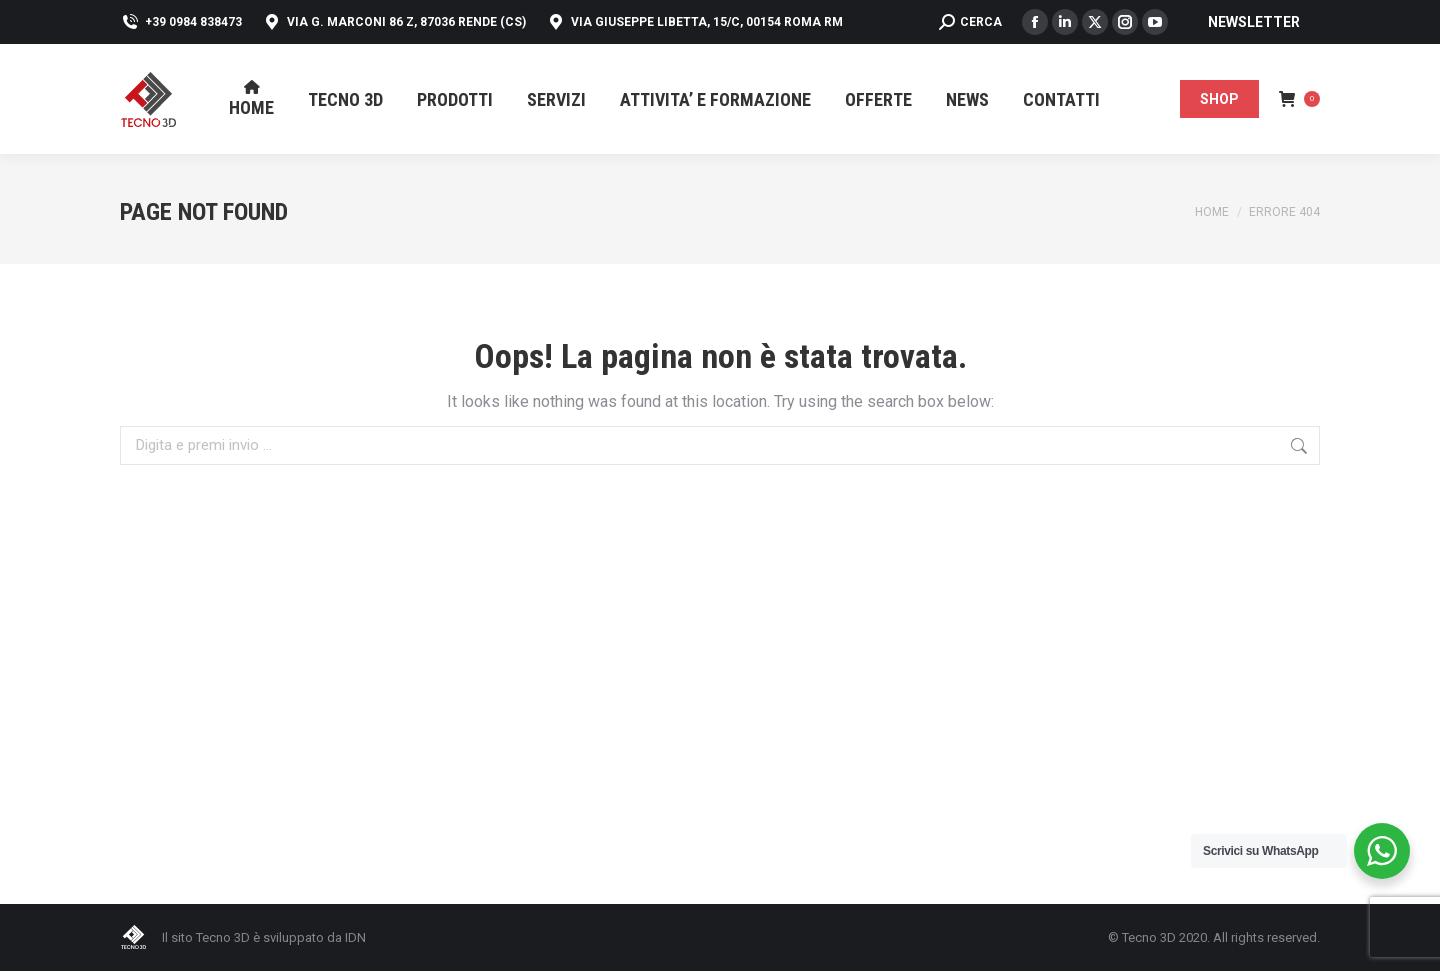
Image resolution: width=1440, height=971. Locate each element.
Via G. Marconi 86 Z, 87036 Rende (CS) (394, 22)
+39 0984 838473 (181, 22)
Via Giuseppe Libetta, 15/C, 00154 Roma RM (694, 22)
